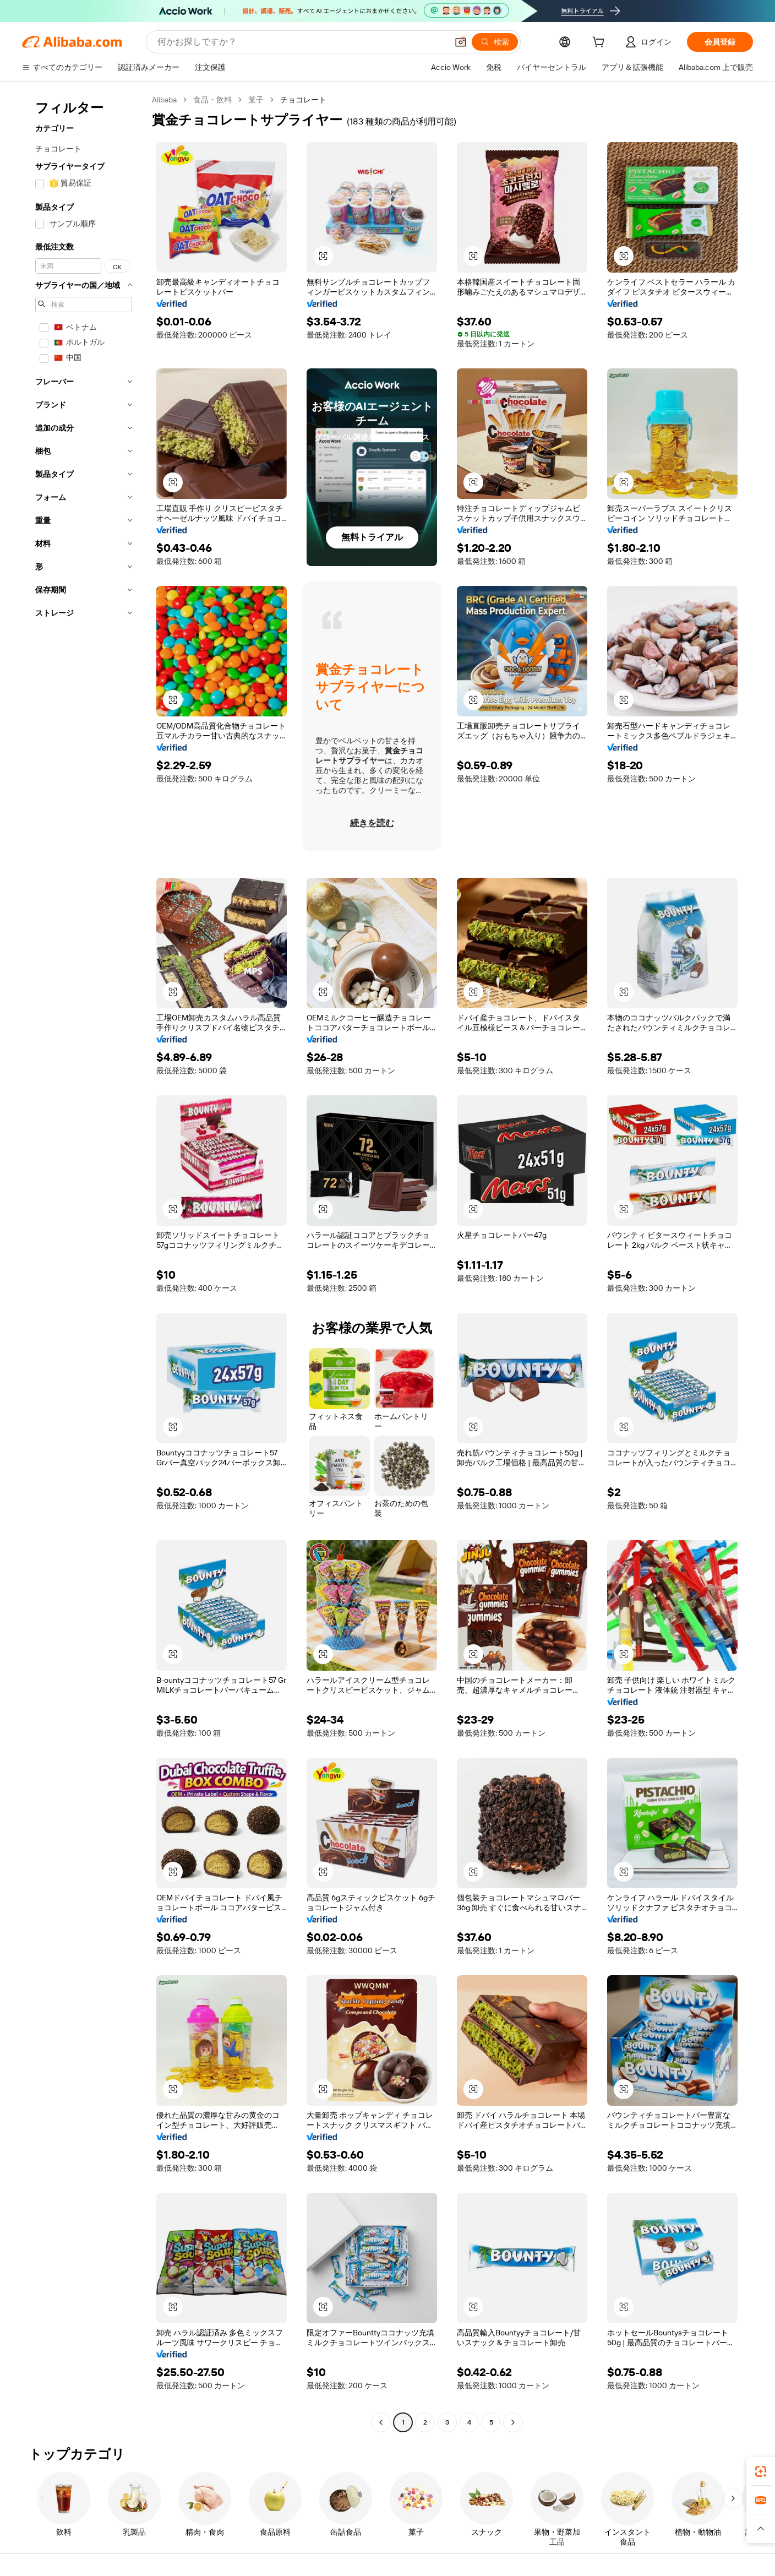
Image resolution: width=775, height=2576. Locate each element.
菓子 (256, 99)
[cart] (600, 43)
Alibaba (164, 99)
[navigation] (84, 1262)
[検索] (495, 42)
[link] (760, 2471)
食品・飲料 (212, 99)
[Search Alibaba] (301, 42)
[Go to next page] (513, 2422)
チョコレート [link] (303, 99)
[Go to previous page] (381, 2422)
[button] (460, 41)
